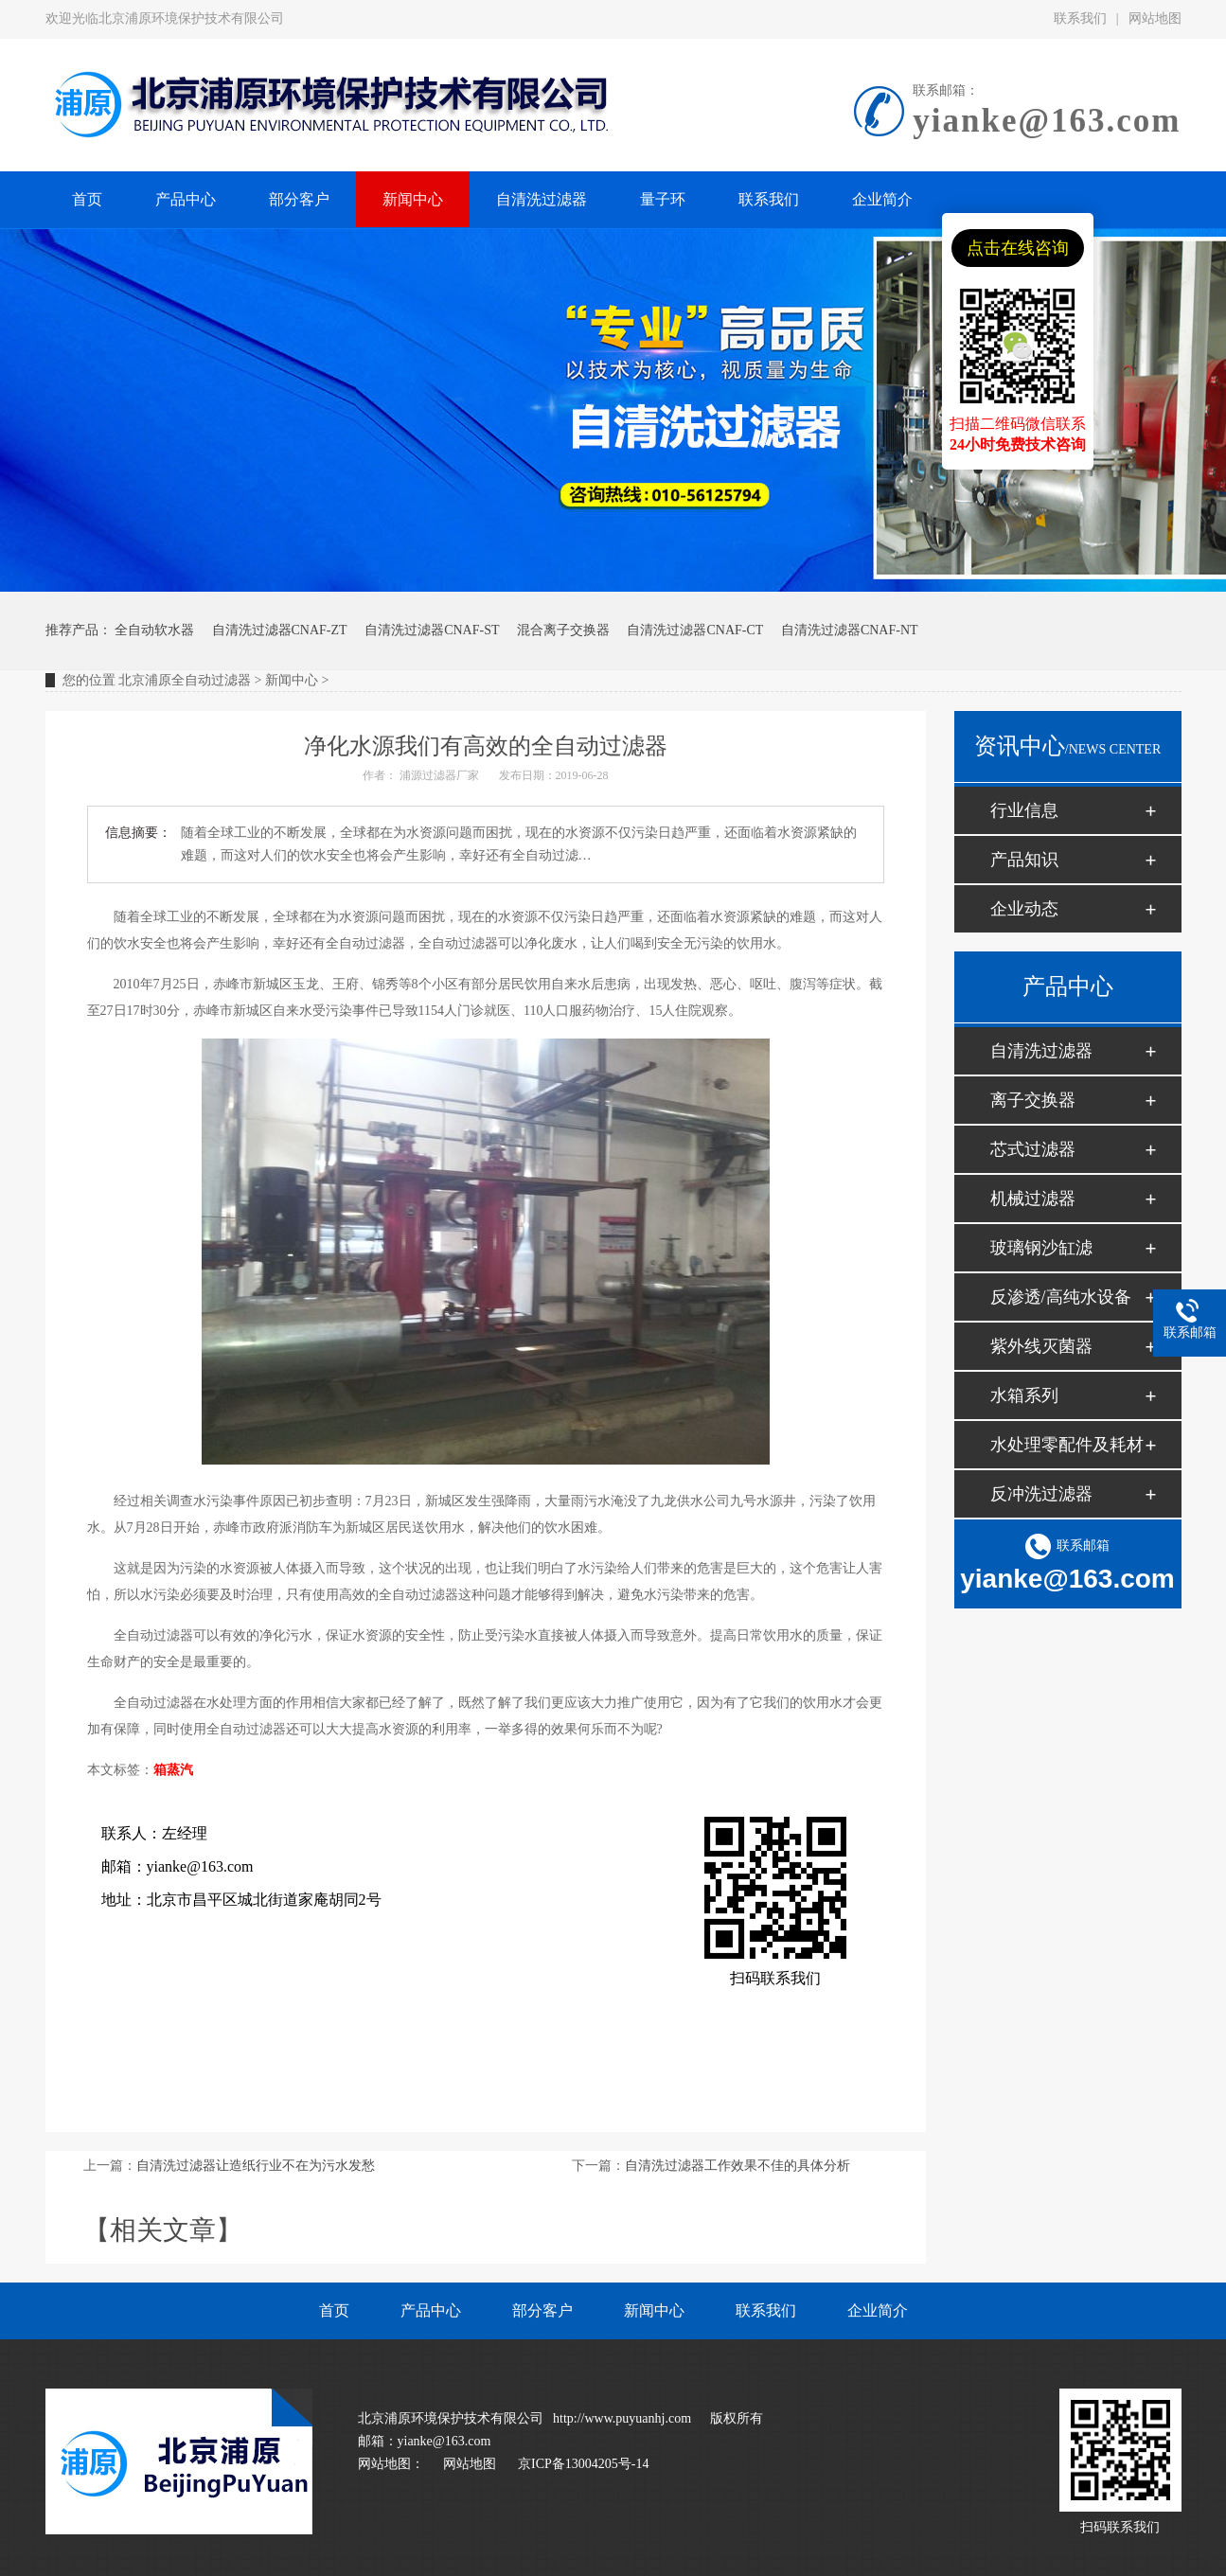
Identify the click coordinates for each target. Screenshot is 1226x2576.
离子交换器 (1032, 1100)
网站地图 (1155, 18)
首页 (334, 2310)
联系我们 (1080, 18)
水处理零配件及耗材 (1067, 1444)
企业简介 (877, 2310)
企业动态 (1024, 908)
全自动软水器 (154, 630)
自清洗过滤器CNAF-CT (695, 630)
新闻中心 (291, 680)
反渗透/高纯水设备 (1060, 1297)
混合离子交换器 (563, 630)
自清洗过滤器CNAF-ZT (279, 630)
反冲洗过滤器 (1041, 1493)
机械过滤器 (1032, 1198)
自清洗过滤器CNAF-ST (431, 630)
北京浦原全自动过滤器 (184, 680)
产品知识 (1024, 859)
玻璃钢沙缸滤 (1041, 1247)
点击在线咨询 (1018, 248)
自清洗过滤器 (1041, 1050)
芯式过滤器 (1032, 1149)
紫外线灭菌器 (1041, 1346)
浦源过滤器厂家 (439, 775)
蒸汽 (180, 1770)
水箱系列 (1024, 1395)
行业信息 (1024, 810)
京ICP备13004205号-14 (583, 2464)
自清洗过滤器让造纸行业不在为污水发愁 (255, 2166)
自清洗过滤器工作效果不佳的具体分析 (737, 2166)
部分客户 (542, 2310)
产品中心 (430, 2310)
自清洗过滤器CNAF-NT (849, 630)
